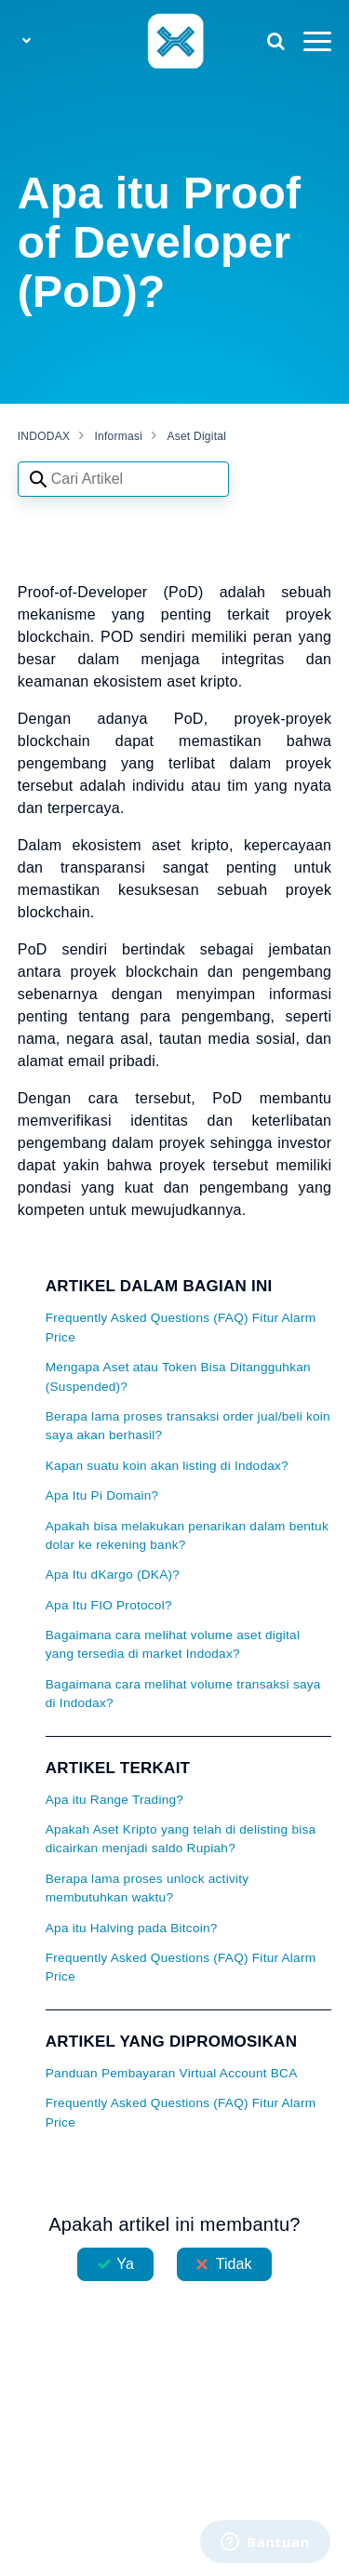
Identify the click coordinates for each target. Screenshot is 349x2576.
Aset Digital (196, 436)
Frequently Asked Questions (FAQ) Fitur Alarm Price (181, 1327)
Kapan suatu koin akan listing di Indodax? (167, 1466)
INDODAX (44, 436)
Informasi (119, 436)
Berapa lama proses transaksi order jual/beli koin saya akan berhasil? (188, 1425)
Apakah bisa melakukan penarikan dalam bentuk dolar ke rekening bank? (187, 1535)
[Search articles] (123, 479)
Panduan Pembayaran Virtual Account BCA (172, 2073)
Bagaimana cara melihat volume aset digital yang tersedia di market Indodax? (173, 1644)
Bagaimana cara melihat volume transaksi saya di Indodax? (183, 1693)
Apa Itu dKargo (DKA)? (113, 1575)
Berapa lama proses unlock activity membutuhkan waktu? (147, 1888)
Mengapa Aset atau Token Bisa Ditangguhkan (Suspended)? (178, 1376)
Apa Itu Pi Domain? (102, 1495)
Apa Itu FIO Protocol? (109, 1605)
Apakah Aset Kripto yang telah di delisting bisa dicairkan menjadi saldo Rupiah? (181, 1838)
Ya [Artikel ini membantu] (125, 2264)
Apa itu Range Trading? (114, 1800)
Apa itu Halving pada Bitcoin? (132, 1928)
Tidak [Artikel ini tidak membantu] (234, 2264)
